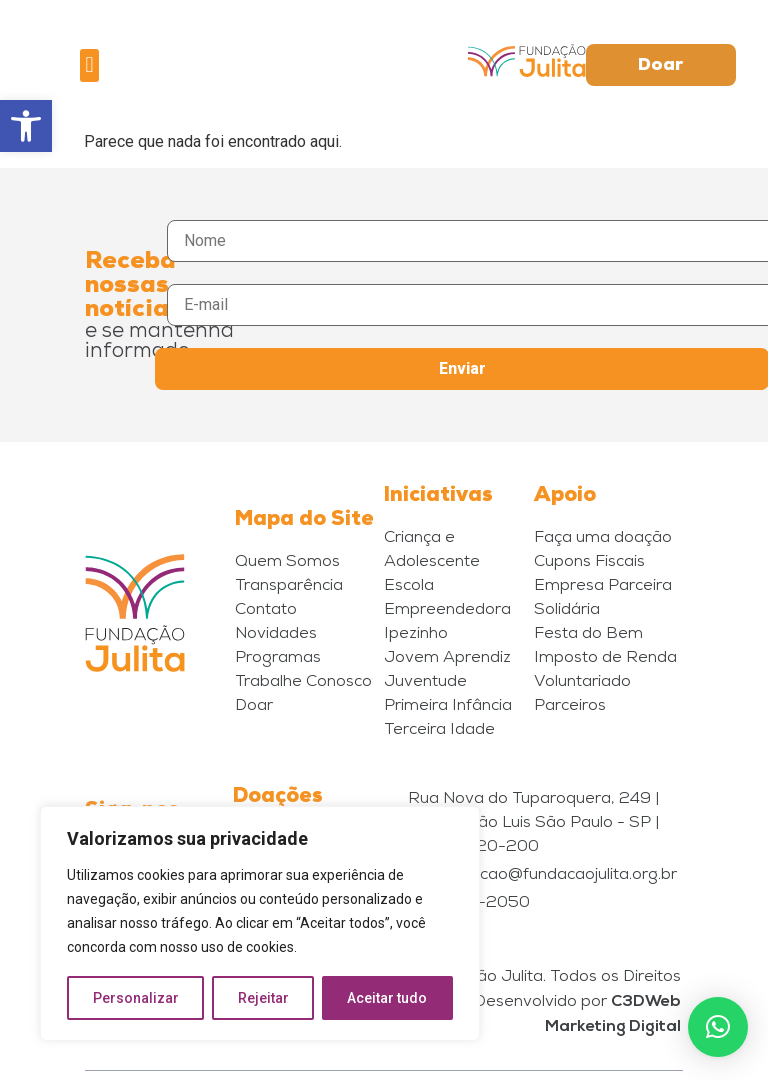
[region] (260, 924)
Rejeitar (263, 998)
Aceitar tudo (388, 998)
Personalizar (136, 998)
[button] (26, 126)
